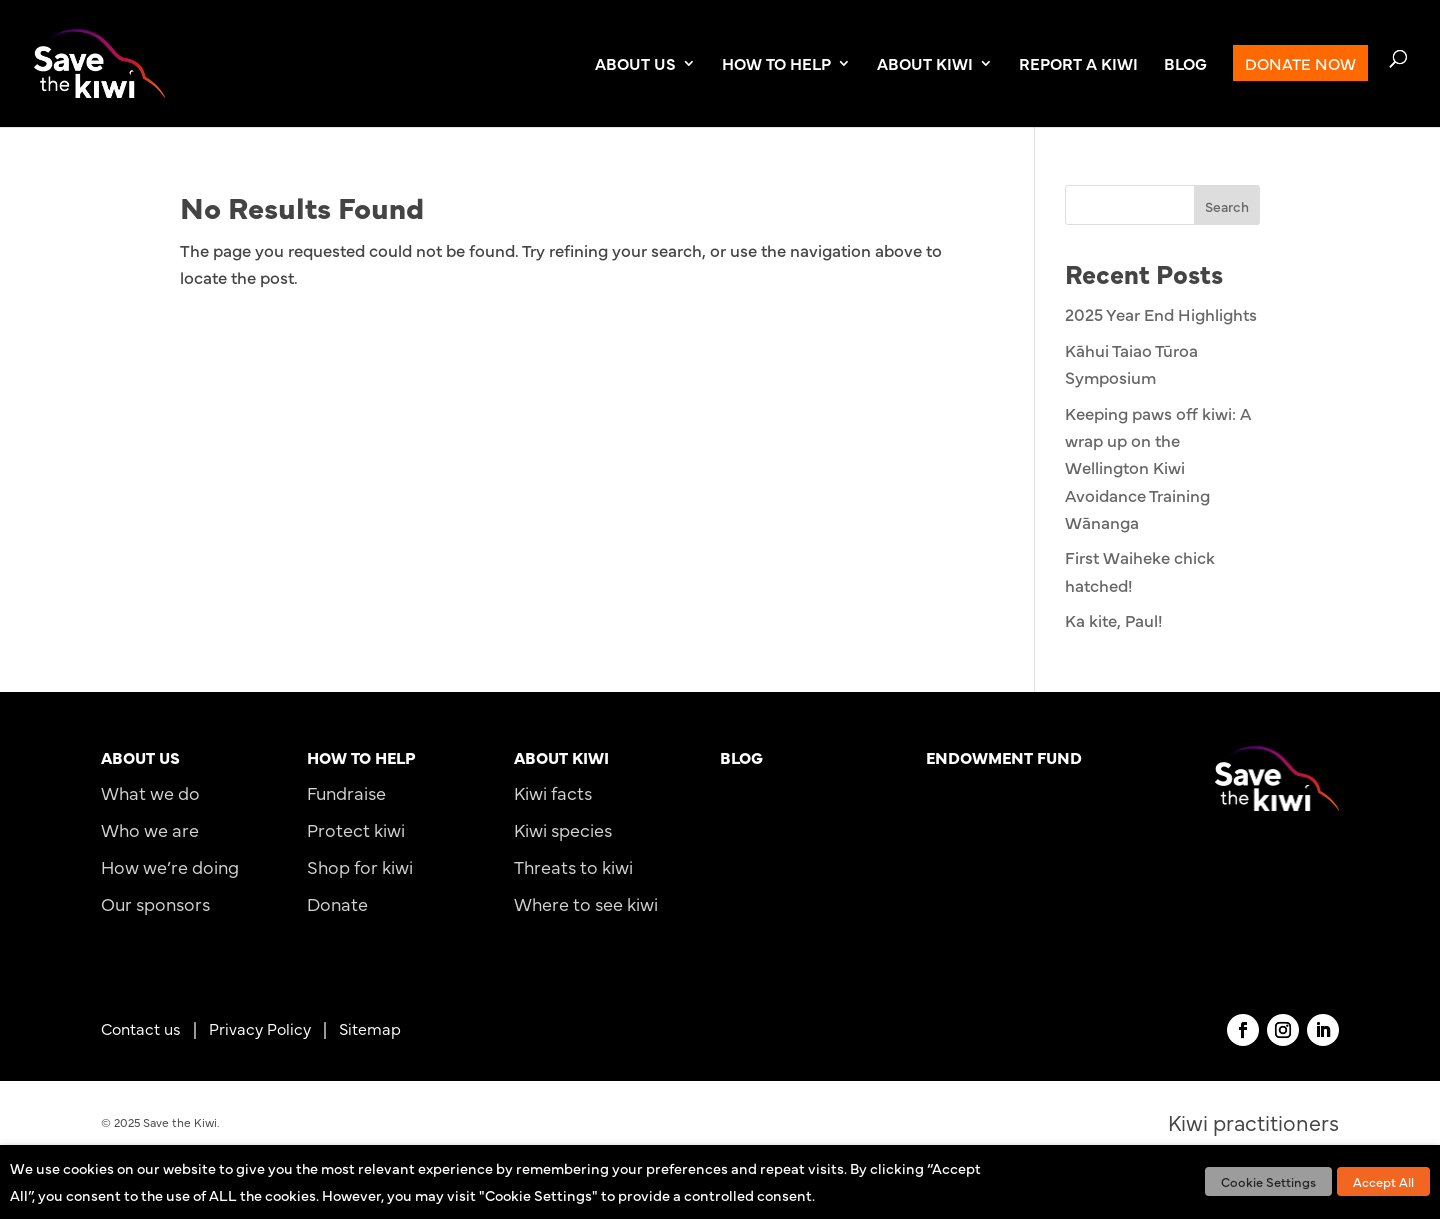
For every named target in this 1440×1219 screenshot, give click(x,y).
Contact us (141, 1028)
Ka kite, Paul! (1114, 620)
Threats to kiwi (573, 866)
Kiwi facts (553, 792)
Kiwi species (563, 829)
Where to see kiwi (586, 903)
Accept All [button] (1383, 1181)
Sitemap (370, 1028)
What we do (150, 792)
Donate (337, 903)
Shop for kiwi (360, 866)
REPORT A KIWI (1078, 65)
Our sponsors (155, 903)
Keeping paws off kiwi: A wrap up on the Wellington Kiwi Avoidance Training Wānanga (1158, 467)
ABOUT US (635, 65)
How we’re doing (170, 866)
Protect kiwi (356, 829)
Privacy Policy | (274, 1028)
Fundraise (346, 792)
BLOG (1185, 65)
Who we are (150, 829)
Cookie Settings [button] (1268, 1181)
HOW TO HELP (776, 65)
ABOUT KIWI (925, 65)
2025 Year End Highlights (1161, 314)
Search (1227, 206)
